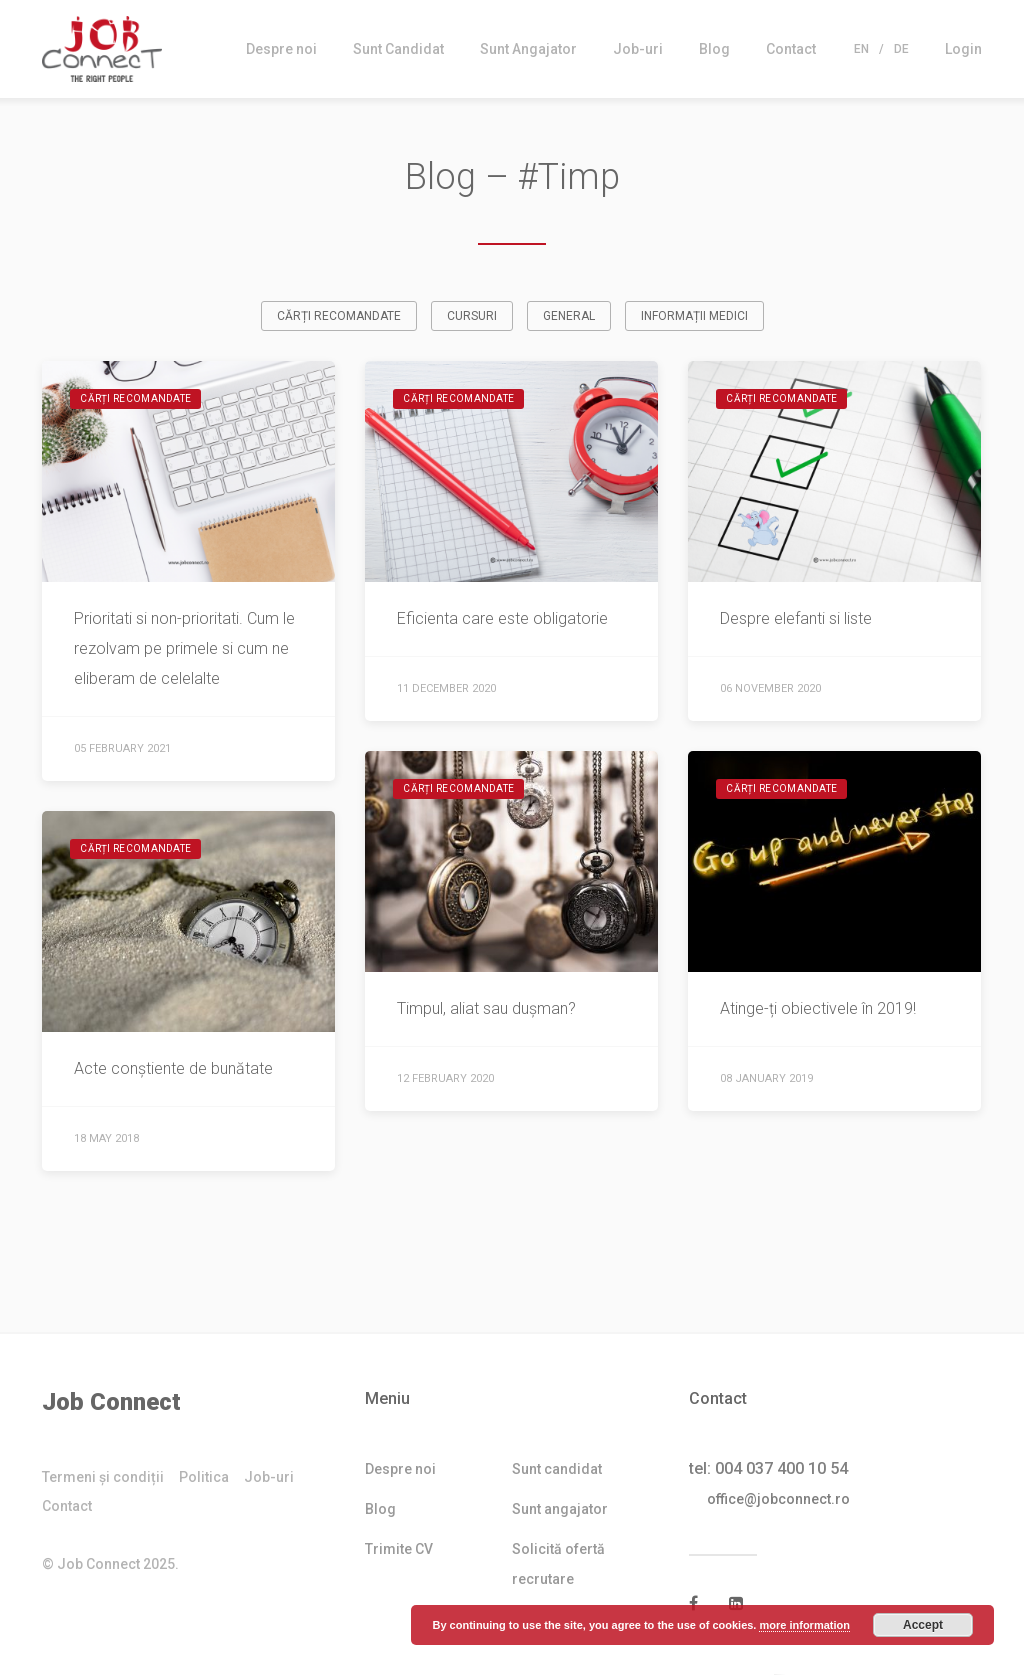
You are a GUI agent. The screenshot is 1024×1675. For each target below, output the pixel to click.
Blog (714, 49)
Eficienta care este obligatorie (502, 619)
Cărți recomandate (339, 317)
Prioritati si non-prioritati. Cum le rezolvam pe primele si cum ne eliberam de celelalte (184, 649)
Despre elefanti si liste (796, 619)
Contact (791, 49)
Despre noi (281, 49)
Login (963, 49)
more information (804, 1625)
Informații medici (694, 317)
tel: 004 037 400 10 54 (768, 1469)
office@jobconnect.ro (784, 1500)
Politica (204, 1478)
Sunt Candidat (398, 49)
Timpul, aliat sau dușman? (486, 1009)
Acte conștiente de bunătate (173, 1069)
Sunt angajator (560, 1510)
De (901, 49)
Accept (923, 1625)
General (569, 317)
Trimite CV (399, 1550)
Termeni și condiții (103, 1478)
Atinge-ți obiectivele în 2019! (818, 1009)
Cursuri (472, 317)
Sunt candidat (557, 1470)
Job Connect (111, 1403)
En (861, 49)
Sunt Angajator (528, 49)
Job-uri (638, 49)
